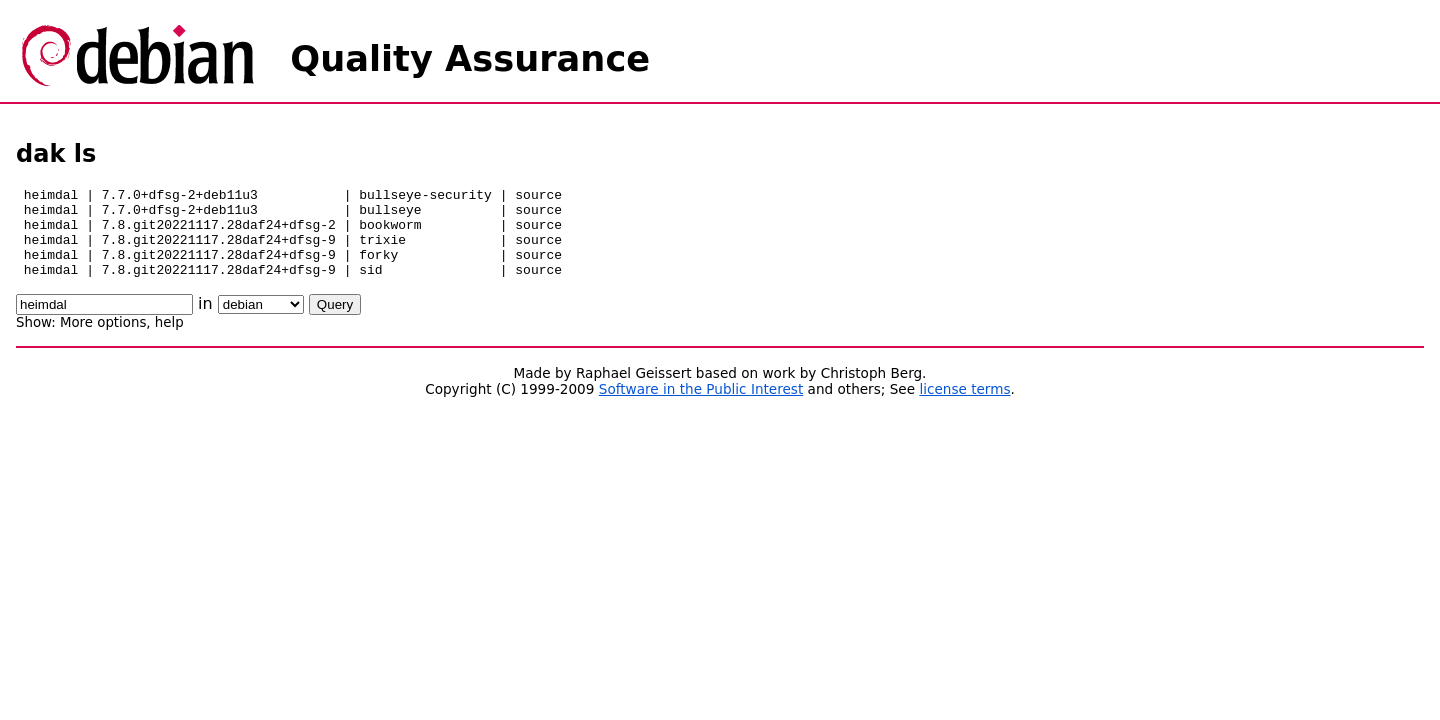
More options (103, 340)
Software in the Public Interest (701, 407)
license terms (964, 407)
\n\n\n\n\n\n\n (261, 322)
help (169, 340)
